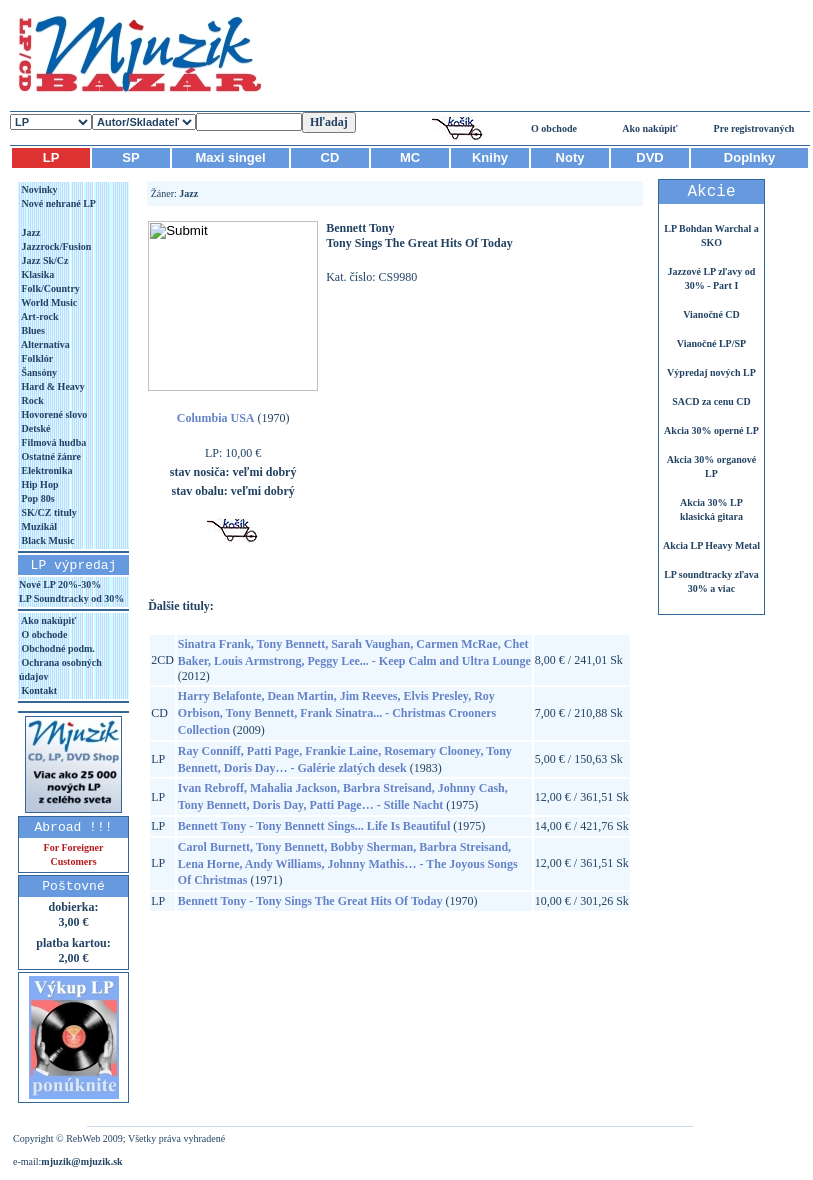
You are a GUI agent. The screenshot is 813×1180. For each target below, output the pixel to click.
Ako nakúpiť (650, 128)
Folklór (36, 358)
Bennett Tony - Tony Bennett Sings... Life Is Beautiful (314, 826)
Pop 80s (37, 498)
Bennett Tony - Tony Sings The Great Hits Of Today (310, 901)
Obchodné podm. (57, 648)
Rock (31, 400)
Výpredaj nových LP (711, 372)
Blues (32, 330)
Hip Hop (38, 484)
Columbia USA (216, 418)
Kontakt (38, 690)
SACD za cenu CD (711, 401)
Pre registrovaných (754, 128)
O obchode (554, 128)
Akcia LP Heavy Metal (711, 545)
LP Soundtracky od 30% (71, 598)
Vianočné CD (711, 314)
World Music (48, 302)
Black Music (47, 540)
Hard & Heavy (52, 386)
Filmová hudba (52, 442)
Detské (34, 428)
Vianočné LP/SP (711, 343)
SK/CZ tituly (48, 512)
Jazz (29, 232)
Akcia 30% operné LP (711, 430)
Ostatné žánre (50, 456)
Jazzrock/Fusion (55, 246)
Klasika (36, 274)
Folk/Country (49, 288)
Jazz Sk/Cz (43, 260)
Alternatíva (44, 344)
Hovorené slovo (53, 414)
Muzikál (38, 526)
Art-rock (39, 316)
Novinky (38, 189)
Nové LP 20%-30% (60, 584)
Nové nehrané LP (57, 203)
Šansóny (38, 372)
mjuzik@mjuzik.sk (81, 1161)
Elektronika (45, 470)
